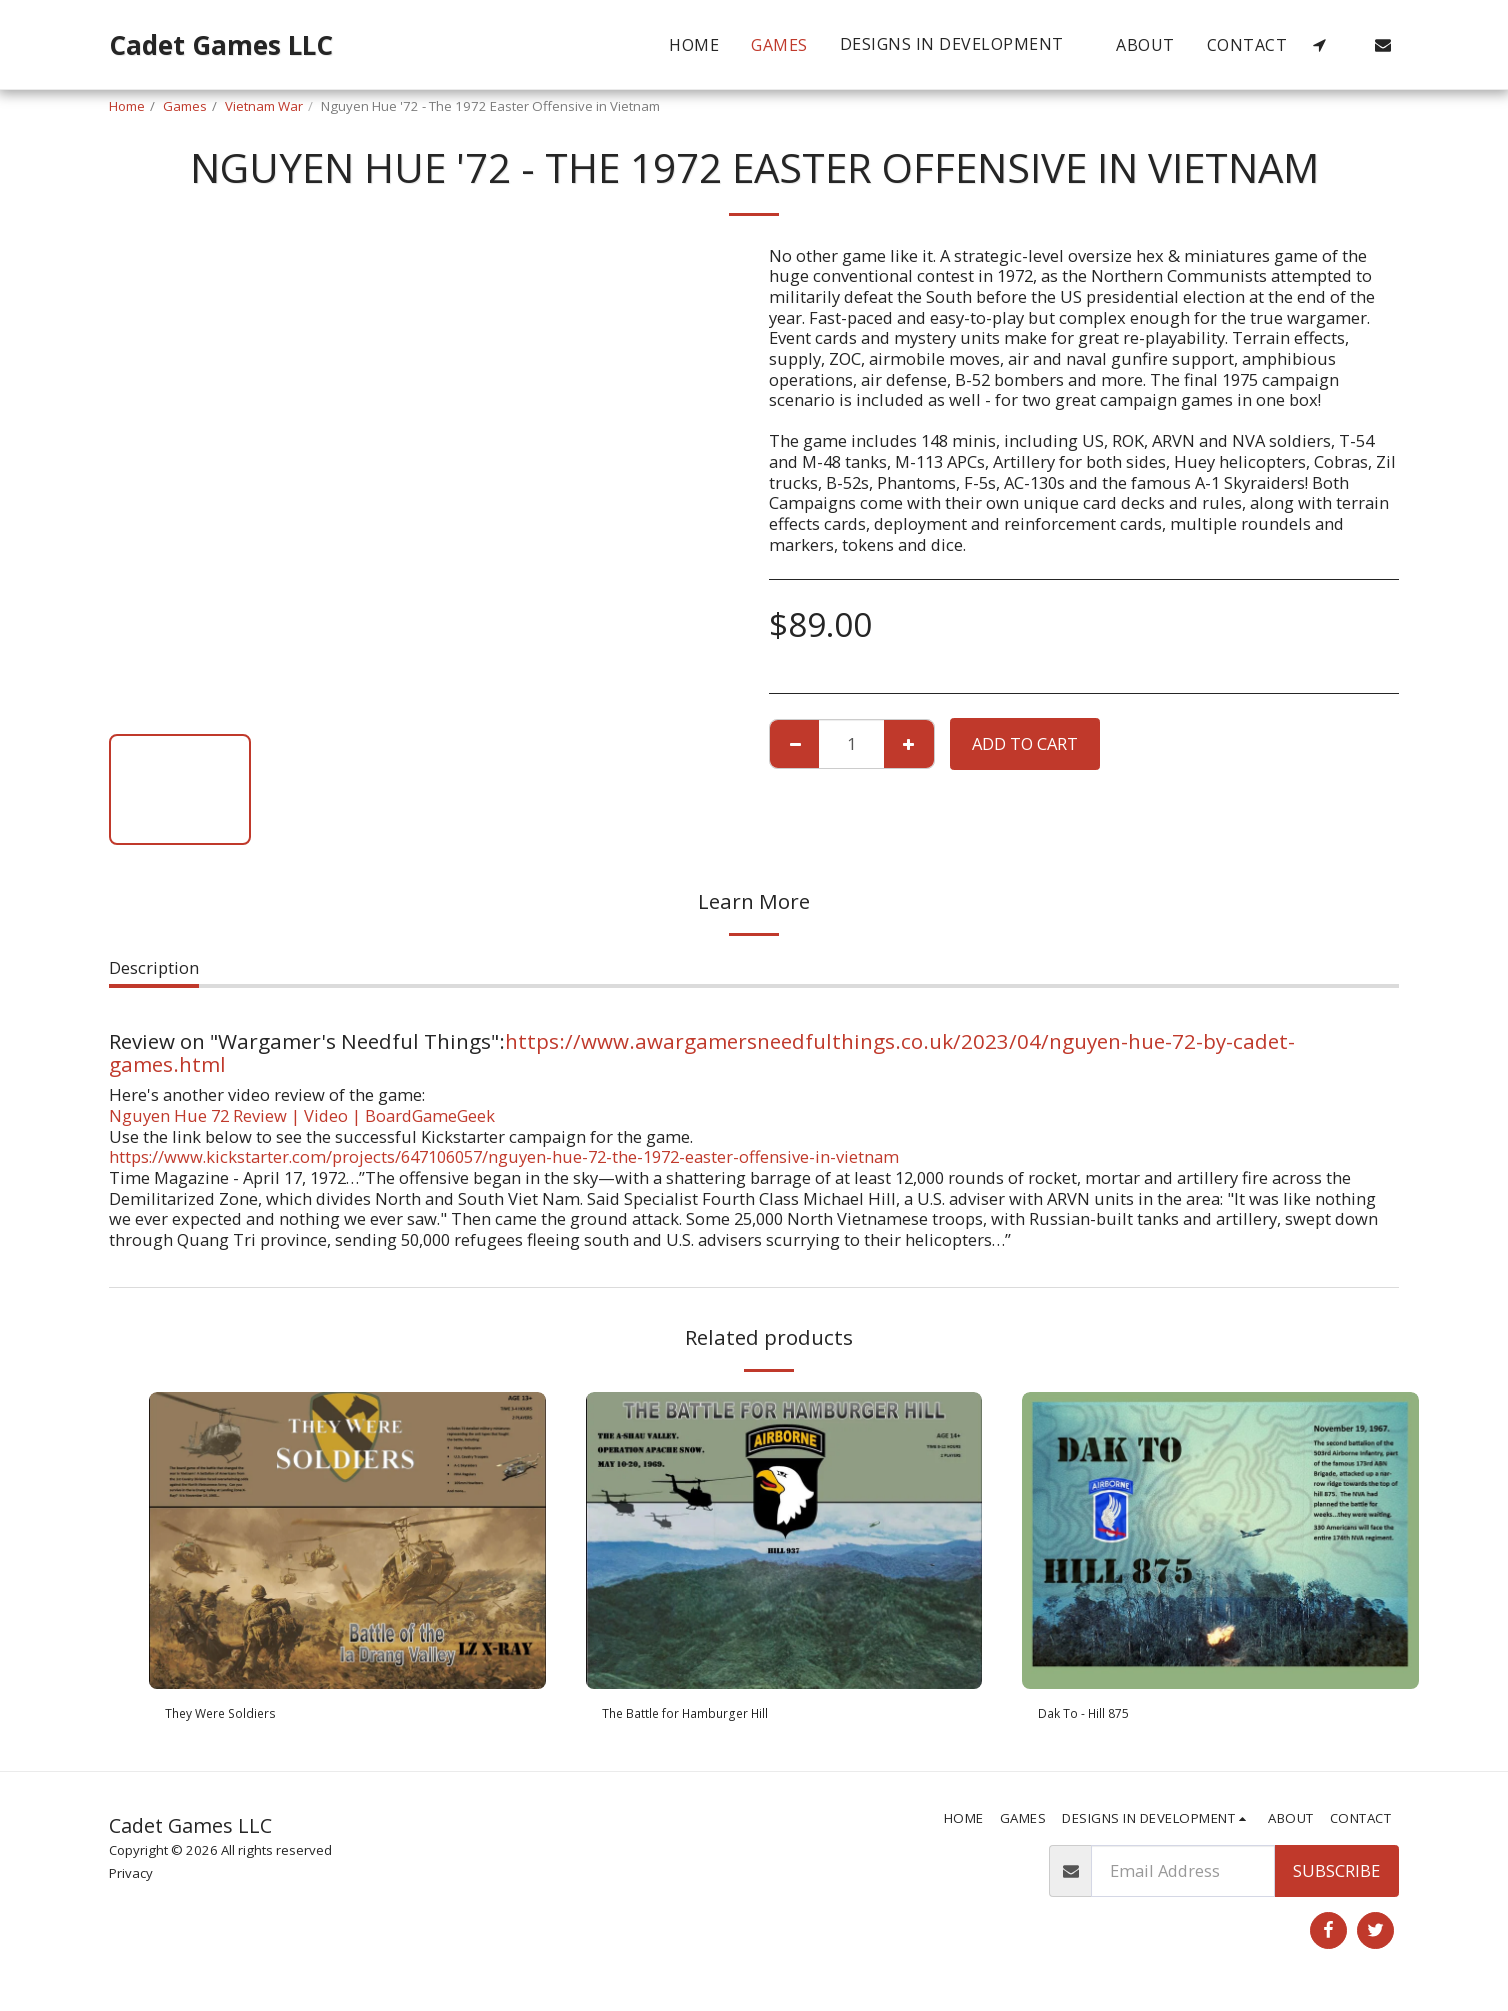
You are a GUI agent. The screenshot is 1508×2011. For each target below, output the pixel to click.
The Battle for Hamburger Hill (719, 1716)
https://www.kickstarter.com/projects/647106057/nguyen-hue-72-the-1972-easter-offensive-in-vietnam (504, 1156)
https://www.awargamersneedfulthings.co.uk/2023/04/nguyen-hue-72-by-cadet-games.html (702, 1052)
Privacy (131, 1880)
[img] (347, 1540)
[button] (962, 44)
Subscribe (1336, 1876)
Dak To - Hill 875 (1102, 1716)
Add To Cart (1025, 743)
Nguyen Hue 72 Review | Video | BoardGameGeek (302, 1115)
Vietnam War (264, 106)
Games (185, 106)
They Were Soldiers (239, 1716)
